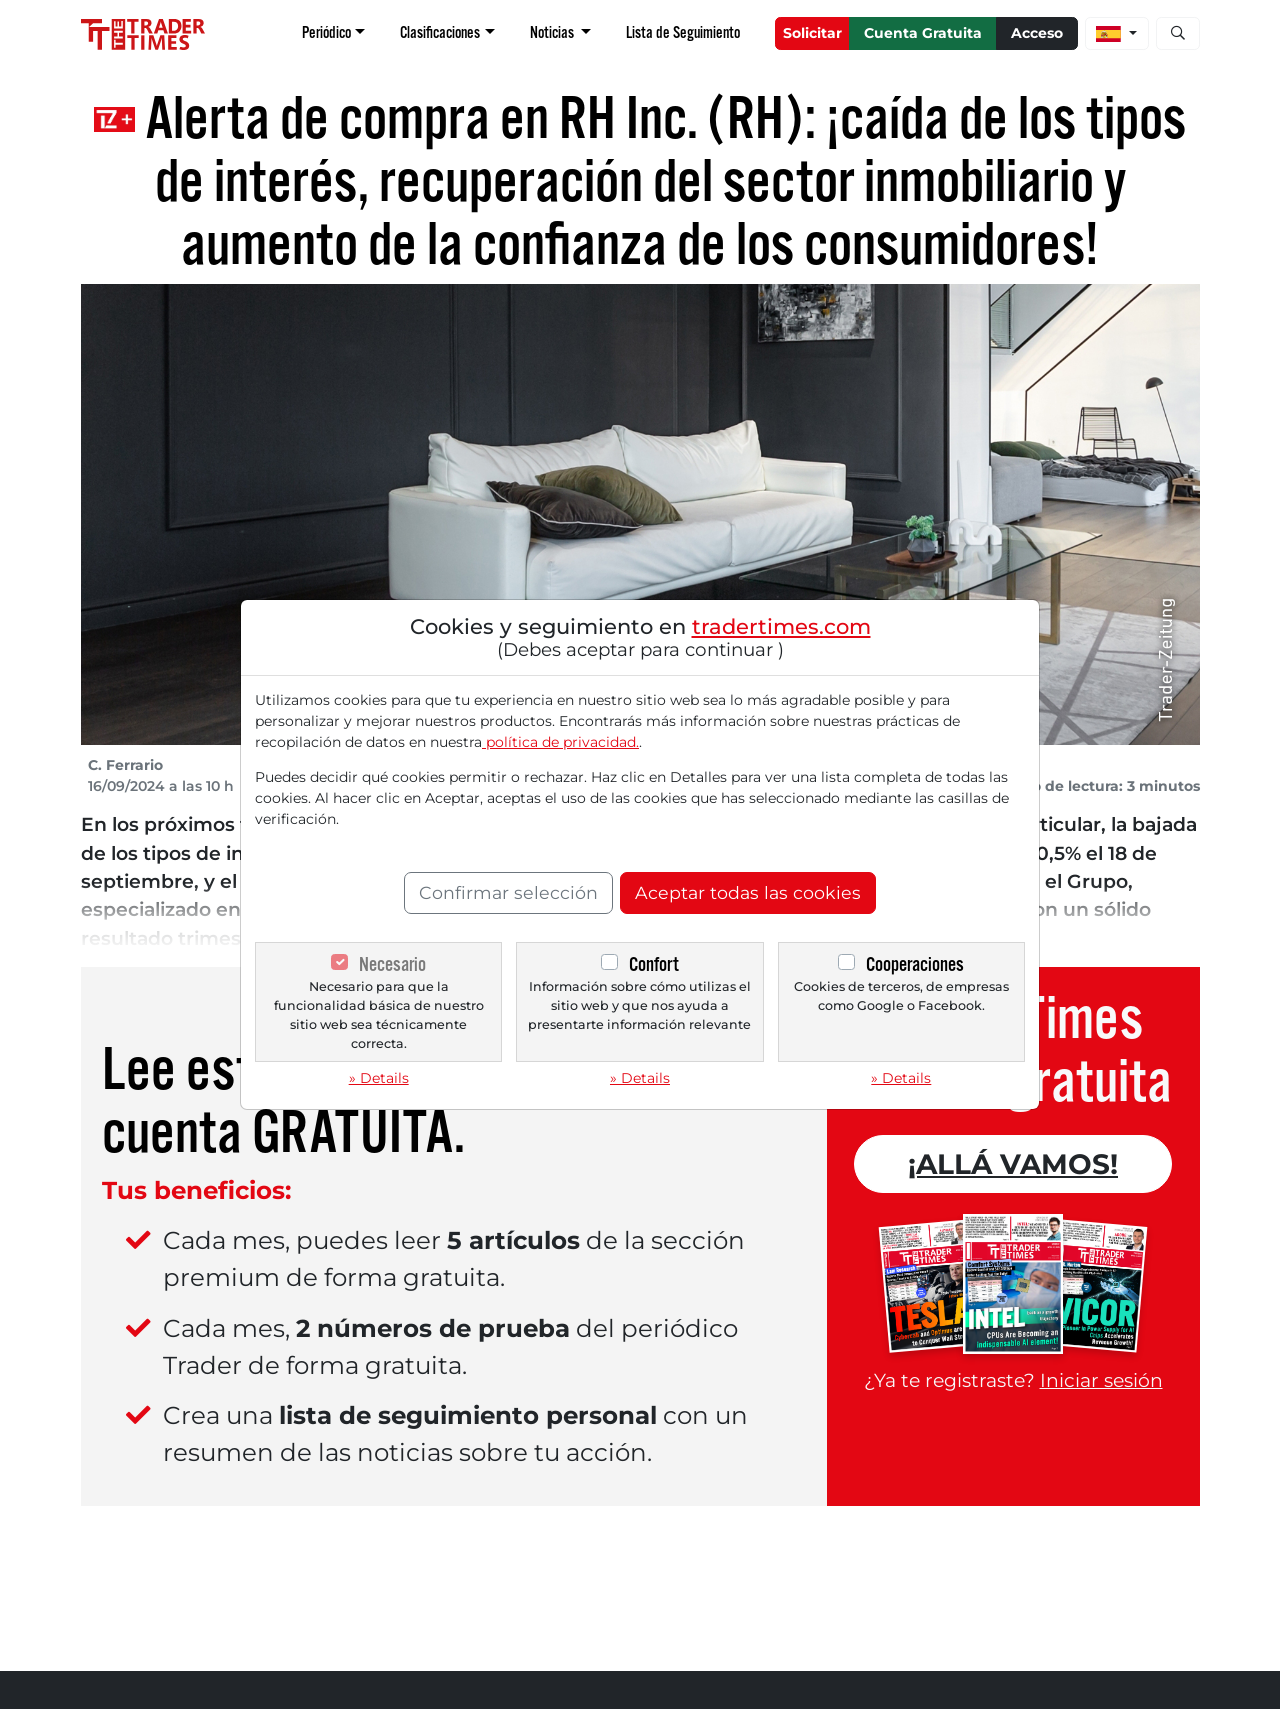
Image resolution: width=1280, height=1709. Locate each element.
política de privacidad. (560, 742)
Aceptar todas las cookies (748, 892)
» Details (379, 1078)
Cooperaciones (915, 964)
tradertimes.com (781, 626)
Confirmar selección (508, 892)
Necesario (392, 964)
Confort (654, 964)
